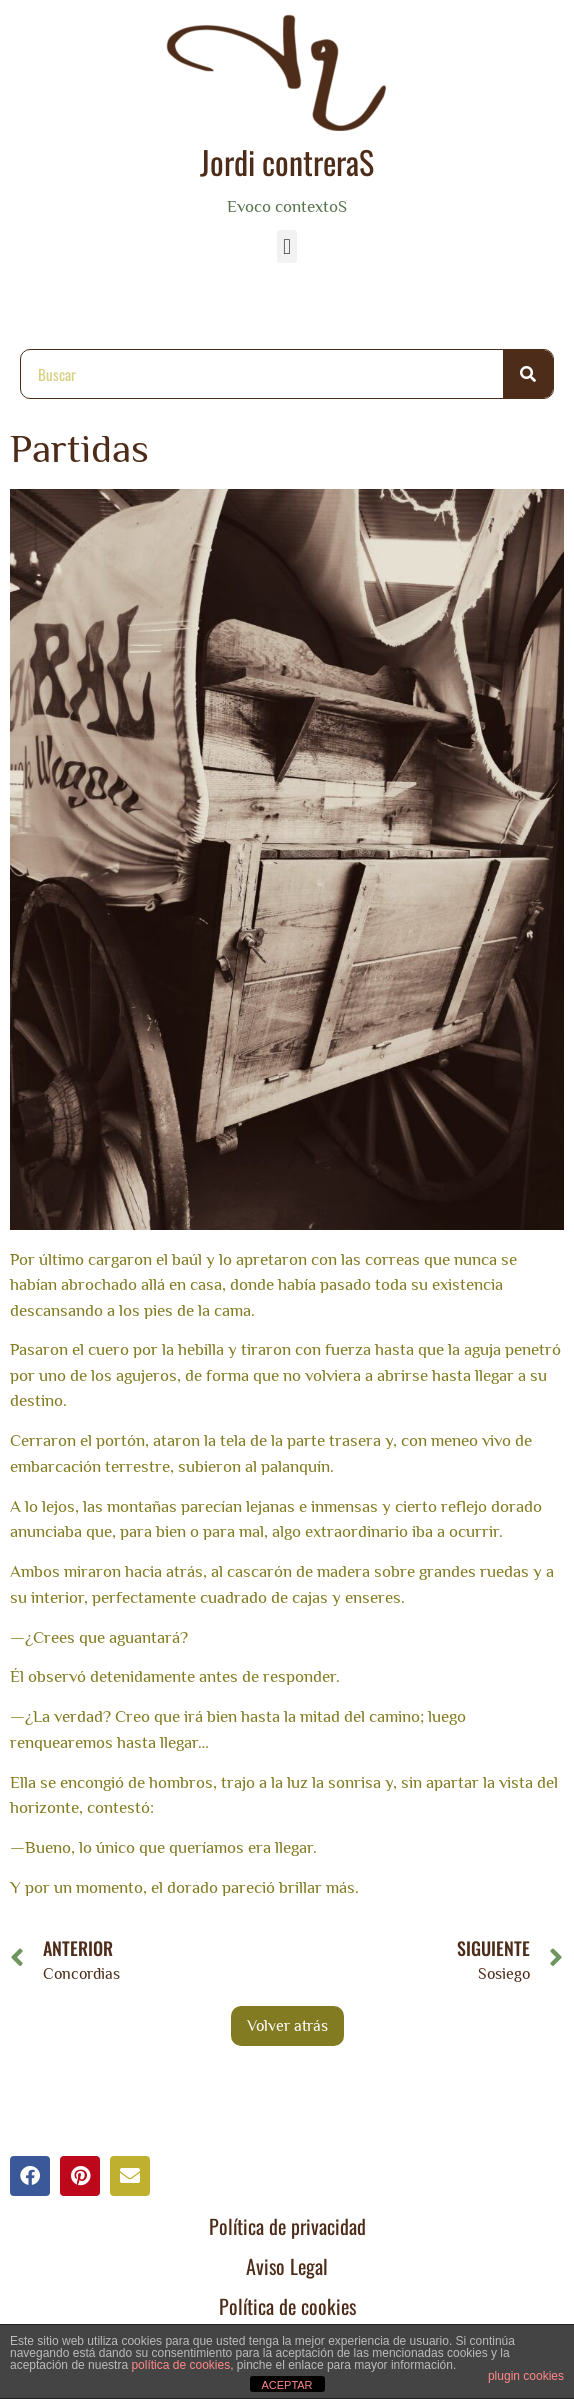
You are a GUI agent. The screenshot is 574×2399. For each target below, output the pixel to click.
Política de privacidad (287, 2226)
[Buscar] (528, 374)
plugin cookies (526, 2376)
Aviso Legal (287, 2266)
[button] (286, 246)
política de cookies (180, 2365)
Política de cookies (287, 2306)
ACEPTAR (286, 2385)
